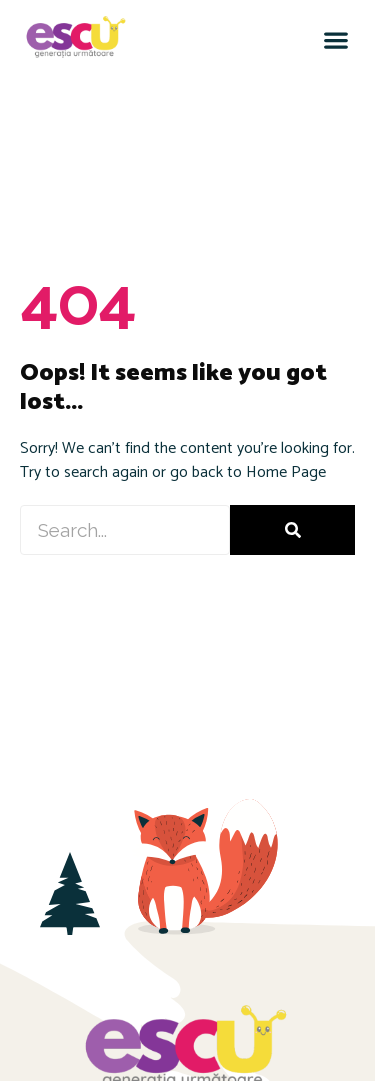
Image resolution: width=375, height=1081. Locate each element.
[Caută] (292, 530)
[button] (335, 39)
